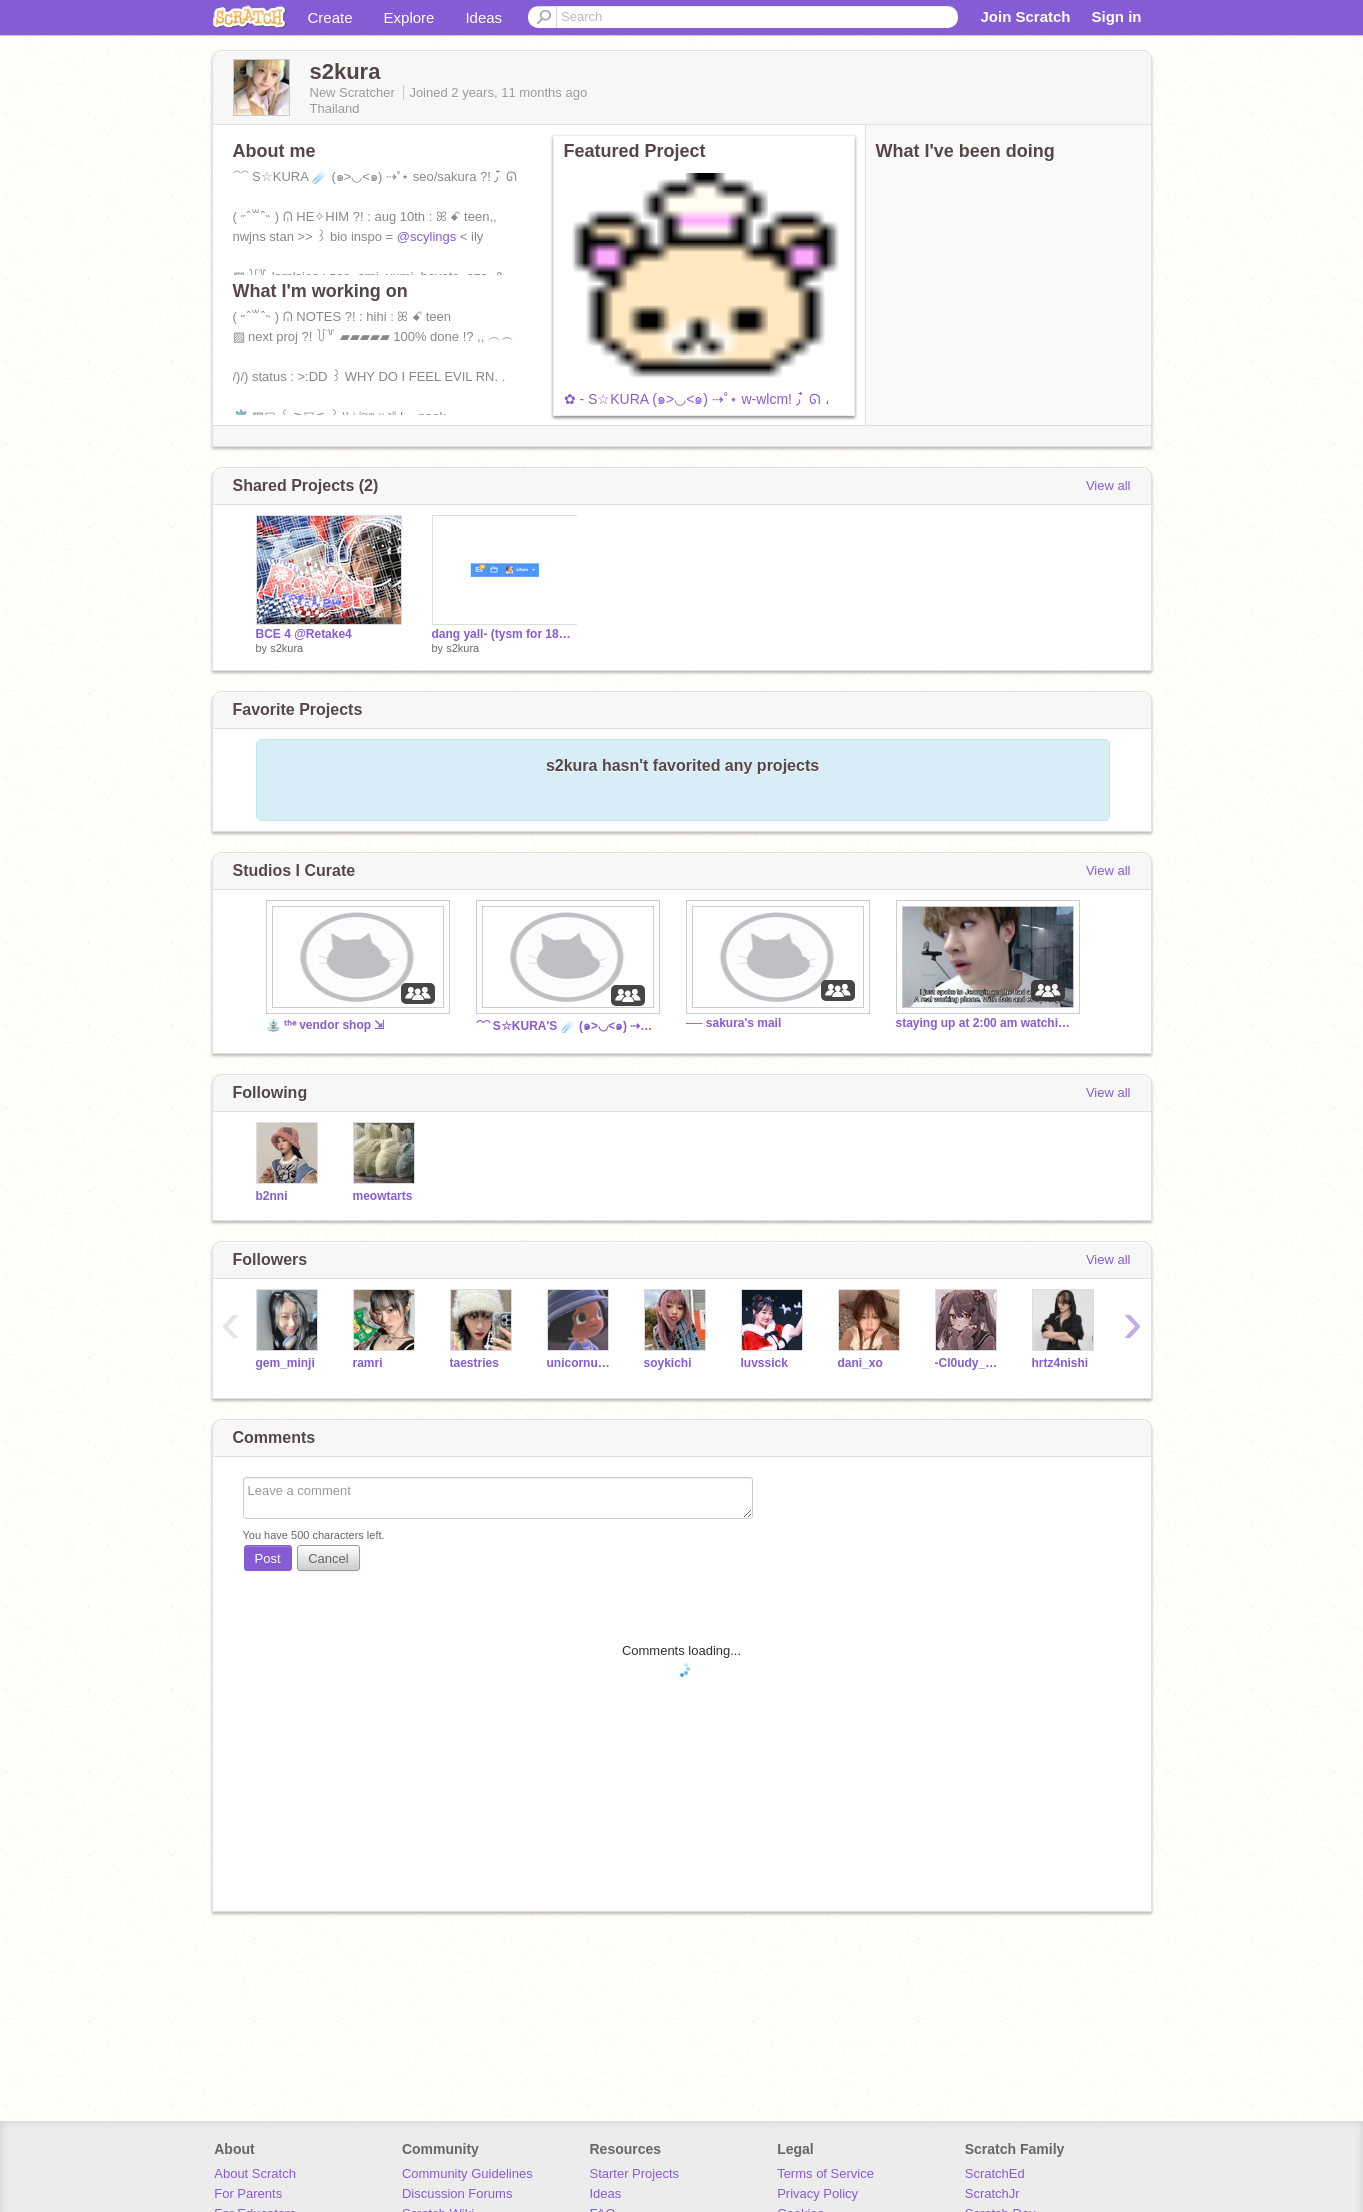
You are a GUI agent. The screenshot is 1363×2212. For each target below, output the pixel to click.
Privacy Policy (817, 2193)
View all (1108, 485)
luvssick (764, 1363)
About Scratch (255, 2173)
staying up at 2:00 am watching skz (986, 1023)
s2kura (286, 648)
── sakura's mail (734, 1023)
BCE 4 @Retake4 (304, 634)
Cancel (328, 1558)
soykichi (668, 1363)
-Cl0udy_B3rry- (968, 1363)
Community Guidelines (467, 2173)
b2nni (272, 1196)
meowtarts (383, 1196)
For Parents (248, 2193)
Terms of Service (825, 2173)
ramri (368, 1363)
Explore (409, 17)
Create (330, 17)
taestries (474, 1363)
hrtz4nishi (1060, 1363)
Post (268, 1558)
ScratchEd (995, 2173)
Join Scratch (1025, 16)
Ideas (483, 17)
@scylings (426, 236)
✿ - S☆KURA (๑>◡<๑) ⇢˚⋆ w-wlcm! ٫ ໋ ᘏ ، (697, 399)
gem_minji (285, 1363)
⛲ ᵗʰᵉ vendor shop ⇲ (325, 1025)
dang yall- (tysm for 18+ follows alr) (505, 634)
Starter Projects (635, 2173)
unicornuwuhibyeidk (580, 1363)
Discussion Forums (457, 2193)
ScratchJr (992, 2193)
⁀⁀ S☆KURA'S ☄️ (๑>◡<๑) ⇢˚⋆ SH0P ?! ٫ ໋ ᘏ (566, 1026)
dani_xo (860, 1363)
